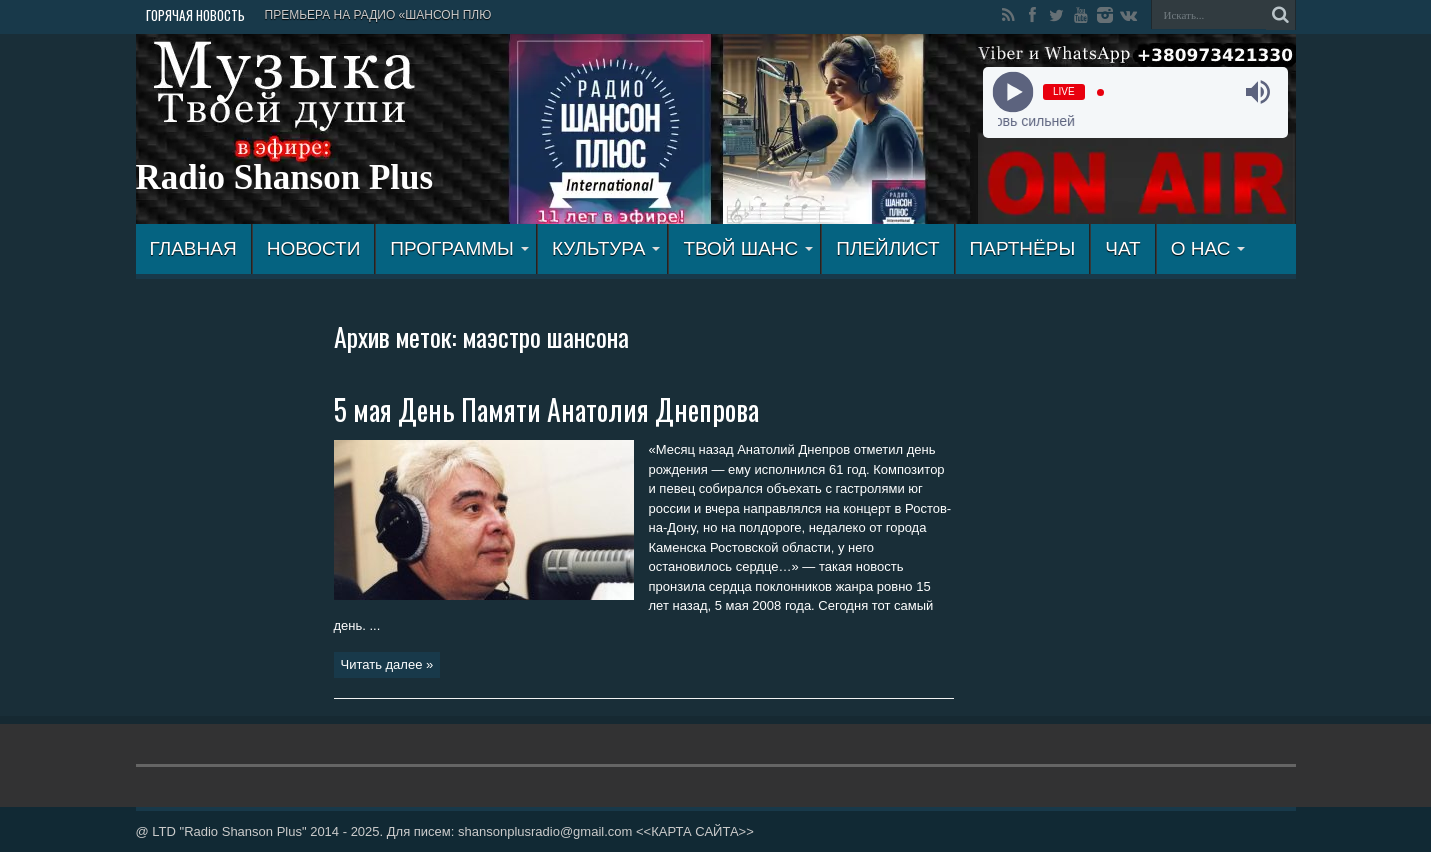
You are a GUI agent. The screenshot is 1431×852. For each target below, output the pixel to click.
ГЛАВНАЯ (193, 248)
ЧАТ (1122, 248)
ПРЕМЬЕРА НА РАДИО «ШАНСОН (362, 15)
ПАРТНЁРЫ (1023, 248)
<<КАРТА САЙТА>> (695, 831)
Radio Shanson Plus (285, 177)
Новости (314, 248)
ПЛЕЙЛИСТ (887, 248)
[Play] (1013, 92)
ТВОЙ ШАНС (748, 248)
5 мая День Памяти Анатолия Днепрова (546, 409)
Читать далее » (387, 664)
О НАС (1208, 248)
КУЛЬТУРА (606, 248)
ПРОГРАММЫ (459, 248)
